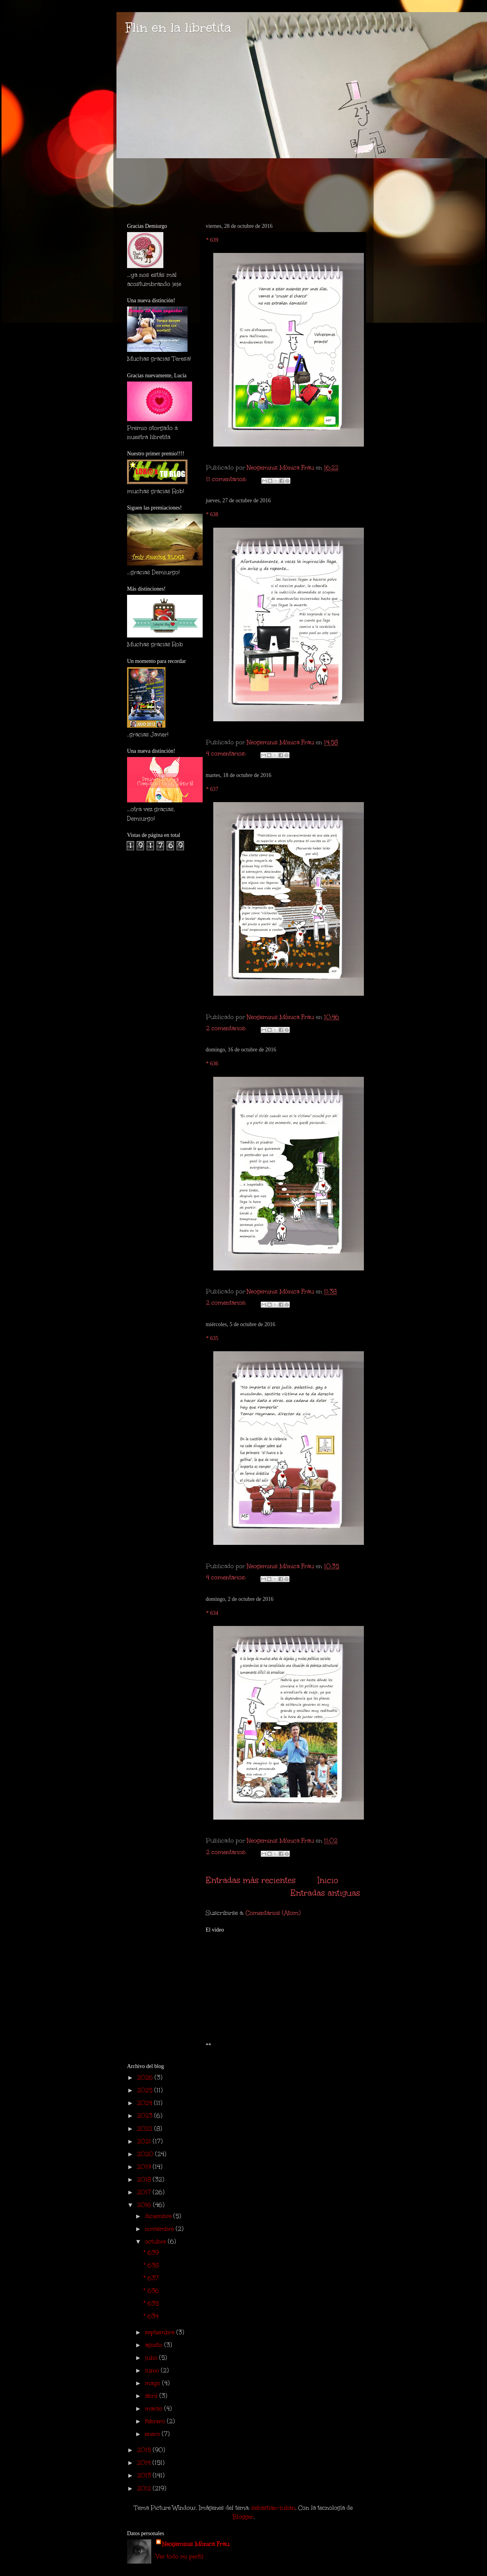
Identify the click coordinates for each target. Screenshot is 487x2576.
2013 (145, 2475)
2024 (145, 2103)
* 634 (212, 1613)
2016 (145, 2205)
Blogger (243, 2517)
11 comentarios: (227, 479)
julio (152, 2357)
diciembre (159, 2216)
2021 (145, 2141)
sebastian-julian (273, 2508)
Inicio (328, 1880)
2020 (146, 2154)
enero (153, 2434)
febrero (156, 2421)
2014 (144, 2462)
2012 (145, 2488)
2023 (145, 2115)
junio (153, 2370)
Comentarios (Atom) (273, 1913)
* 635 (212, 1338)
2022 (145, 2128)
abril (152, 2396)
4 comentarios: (227, 753)
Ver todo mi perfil (180, 2556)
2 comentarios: (227, 1028)
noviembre (160, 2229)
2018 (145, 2179)
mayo (153, 2383)
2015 (145, 2450)
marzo (154, 2408)
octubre (156, 2241)
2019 (145, 2167)
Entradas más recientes (251, 1880)
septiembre (160, 2332)
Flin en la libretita (178, 27)
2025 (145, 2090)
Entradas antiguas (325, 1892)
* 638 (212, 514)
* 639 (212, 240)
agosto (154, 2345)
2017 (145, 2192)
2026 (146, 2077)
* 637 (212, 789)
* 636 (212, 1063)
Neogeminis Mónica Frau (195, 2544)
